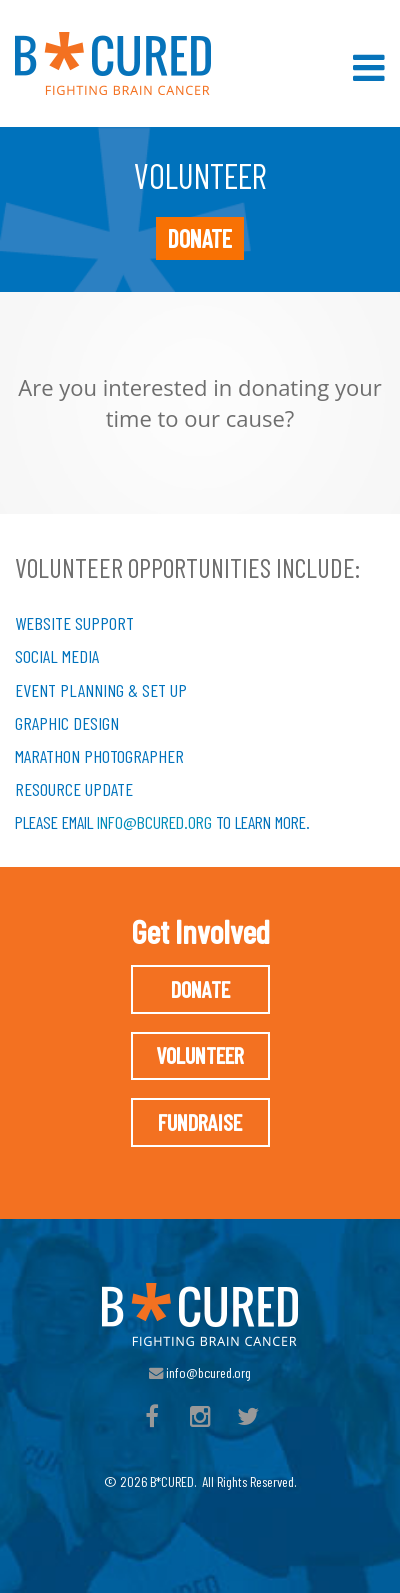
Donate (200, 238)
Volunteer (200, 1055)
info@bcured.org (154, 822)
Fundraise (200, 1122)
